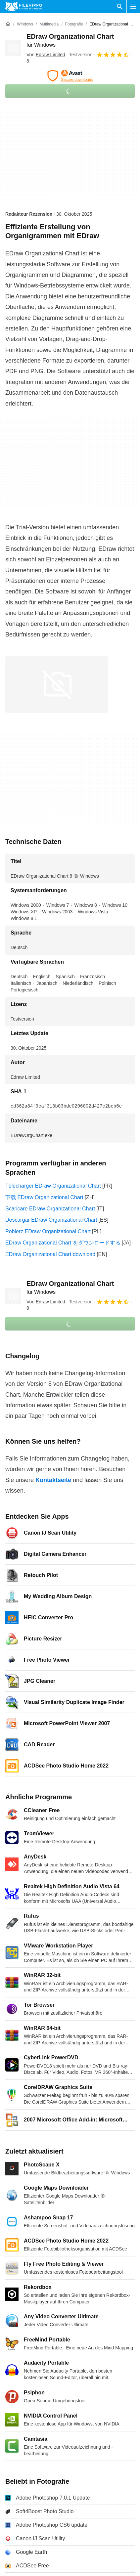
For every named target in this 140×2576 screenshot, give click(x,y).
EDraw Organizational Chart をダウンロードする (62, 1242)
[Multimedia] (49, 24)
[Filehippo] (23, 6)
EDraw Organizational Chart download (50, 1254)
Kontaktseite (53, 1480)
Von (45, 54)
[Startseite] (8, 24)
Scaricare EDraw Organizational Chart (50, 1208)
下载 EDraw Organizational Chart (44, 1197)
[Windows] (25, 24)
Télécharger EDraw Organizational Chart (53, 1186)
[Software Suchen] (119, 6)
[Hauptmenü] (133, 6)
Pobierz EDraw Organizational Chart (48, 1231)
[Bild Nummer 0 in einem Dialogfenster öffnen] (56, 684)
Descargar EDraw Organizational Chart (51, 1220)
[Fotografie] (74, 24)
